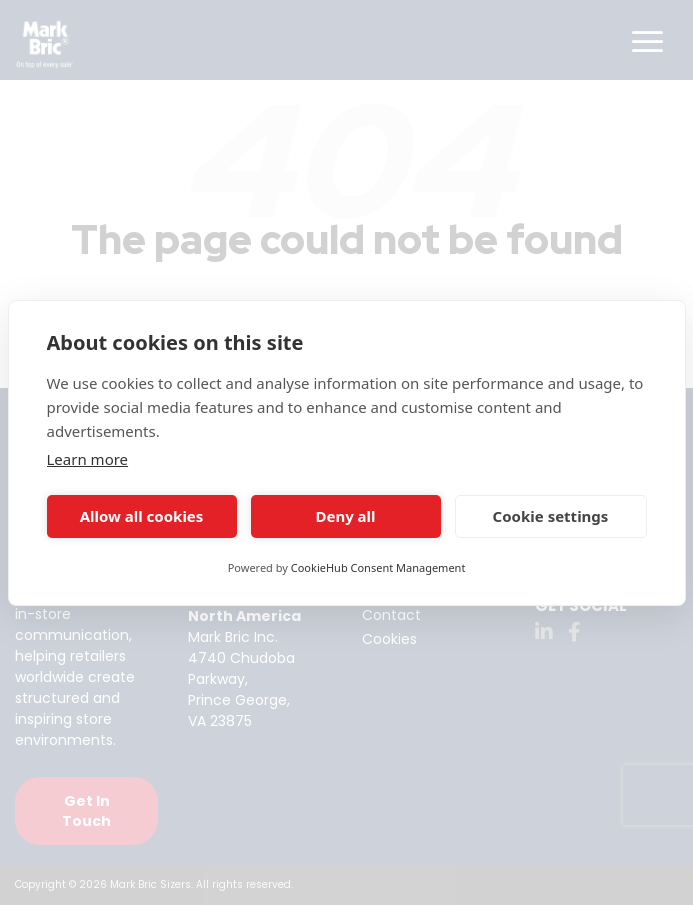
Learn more (88, 459)
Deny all (345, 516)
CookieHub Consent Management (378, 567)
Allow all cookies (142, 516)
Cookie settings (551, 516)
